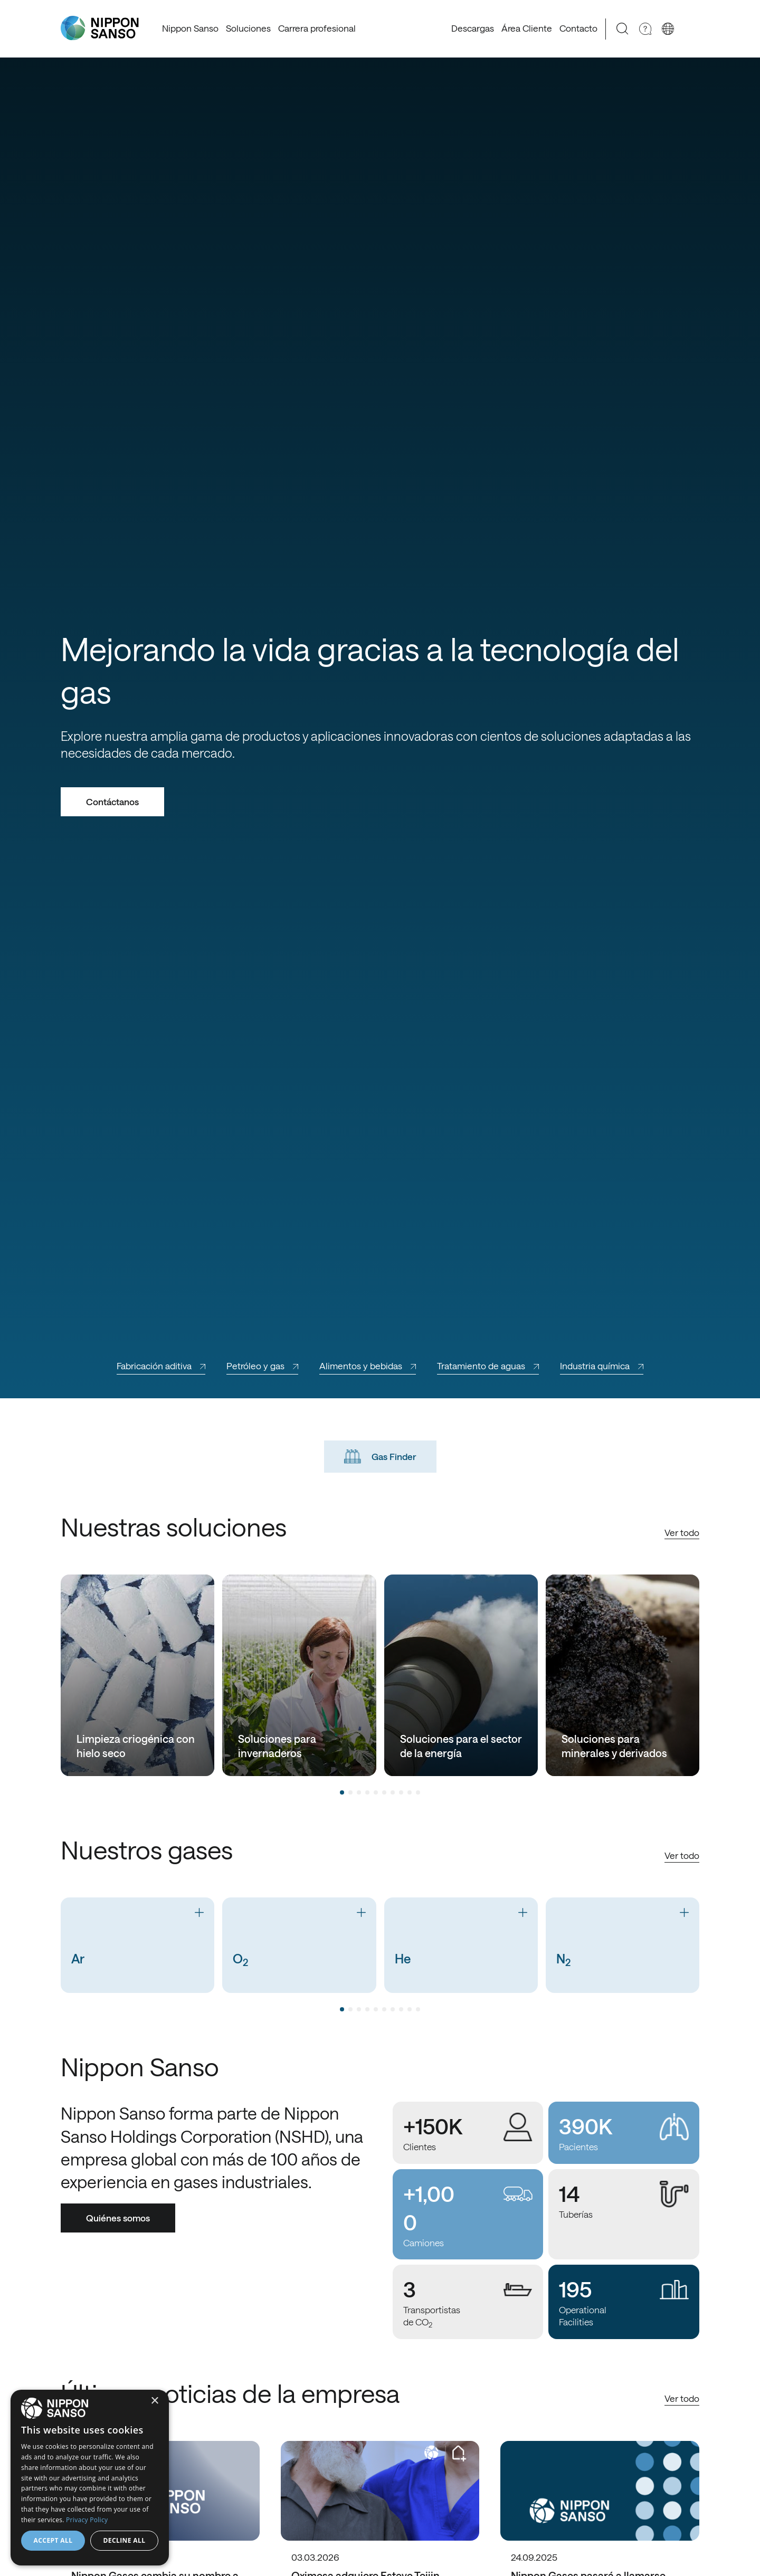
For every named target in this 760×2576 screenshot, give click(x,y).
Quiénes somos (118, 2217)
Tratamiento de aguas (488, 1365)
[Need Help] (645, 29)
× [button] (154, 2401)
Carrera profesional (317, 28)
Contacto (578, 28)
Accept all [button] (53, 2540)
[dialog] (90, 2477)
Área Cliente (526, 28)
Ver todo (681, 1532)
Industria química (601, 1365)
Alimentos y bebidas (367, 1365)
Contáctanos (112, 801)
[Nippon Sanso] (100, 28)
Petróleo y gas (262, 1365)
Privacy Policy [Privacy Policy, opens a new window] (87, 2519)
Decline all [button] (124, 2540)
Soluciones (248, 28)
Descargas (472, 28)
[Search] (622, 29)
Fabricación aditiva (161, 1365)
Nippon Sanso (190, 28)
